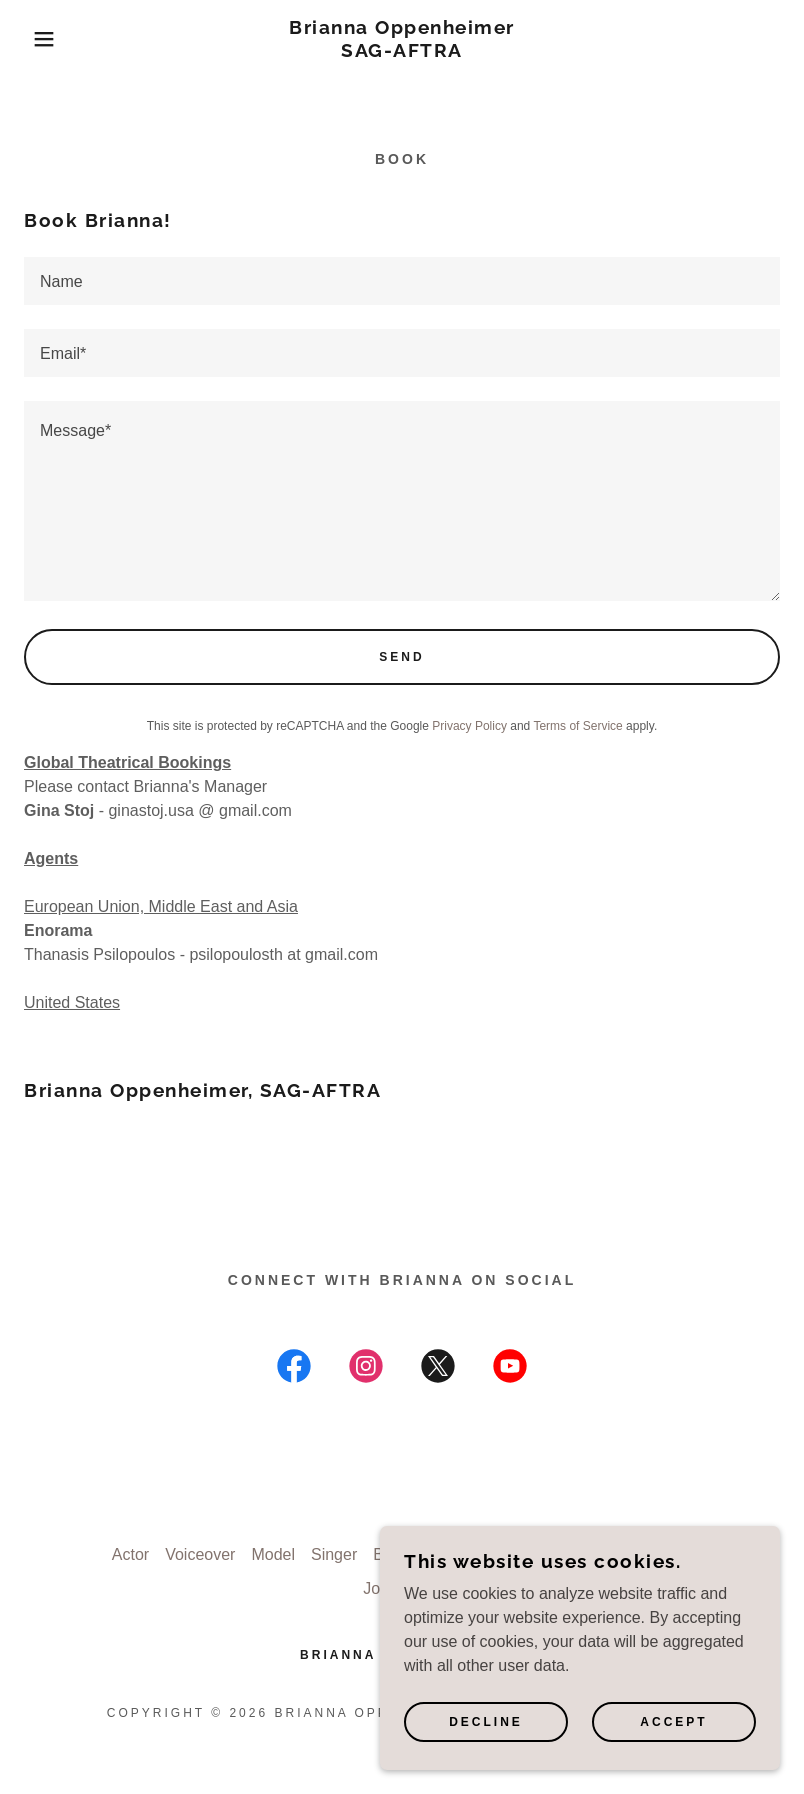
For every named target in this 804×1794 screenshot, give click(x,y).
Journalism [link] (401, 1588)
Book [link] (391, 1554)
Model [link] (273, 1554)
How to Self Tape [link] (486, 1554)
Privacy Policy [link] (469, 726)
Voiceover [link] (200, 1554)
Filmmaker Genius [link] (627, 1554)
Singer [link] (334, 1554)
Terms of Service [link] (577, 726)
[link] (401, 51)
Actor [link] (130, 1554)
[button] (40, 39)
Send (401, 657)
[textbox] (402, 281)
